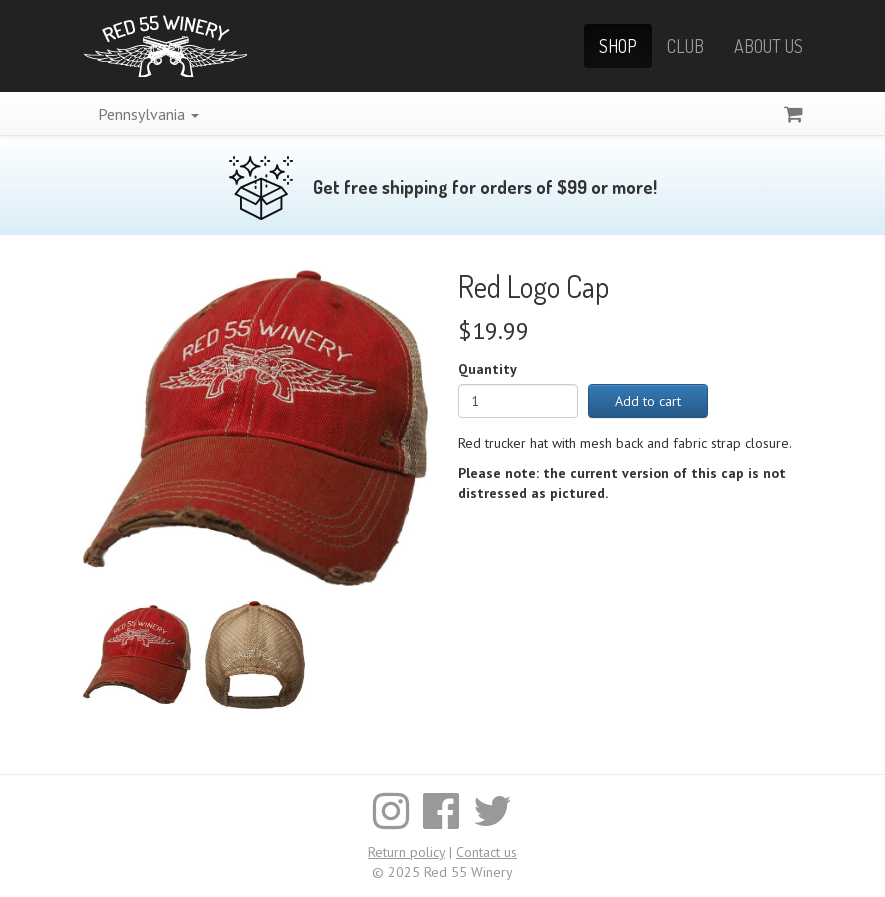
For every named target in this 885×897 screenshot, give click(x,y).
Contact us (486, 852)
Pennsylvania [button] (148, 114)
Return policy (406, 852)
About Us (768, 46)
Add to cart (648, 401)
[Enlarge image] (255, 426)
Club (685, 46)
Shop (618, 46)
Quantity (487, 369)
